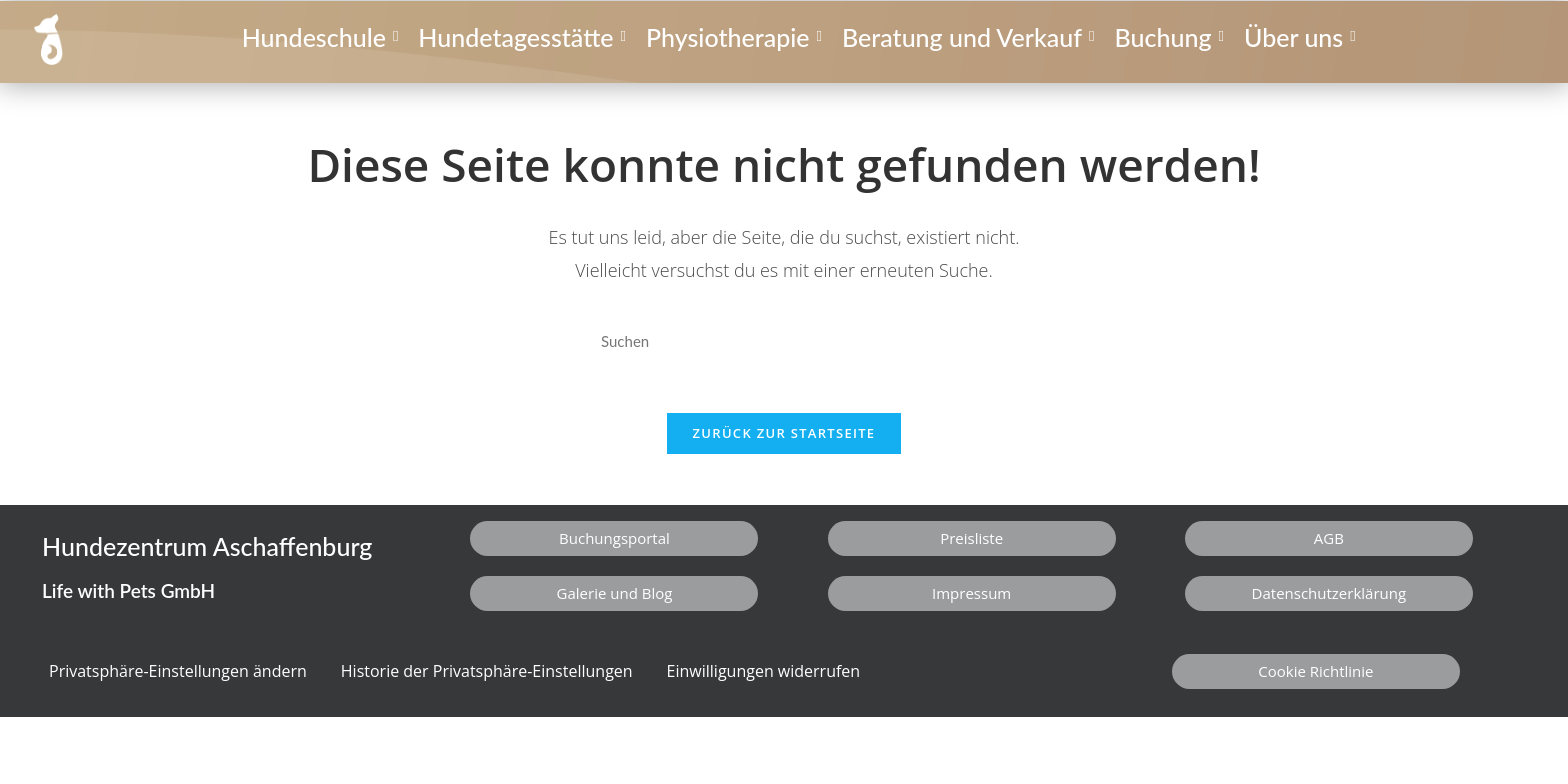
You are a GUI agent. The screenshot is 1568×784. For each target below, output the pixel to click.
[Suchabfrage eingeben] (784, 341)
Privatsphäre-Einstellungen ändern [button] (178, 681)
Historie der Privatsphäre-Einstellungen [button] (487, 681)
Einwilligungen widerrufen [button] (764, 681)
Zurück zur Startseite (784, 443)
